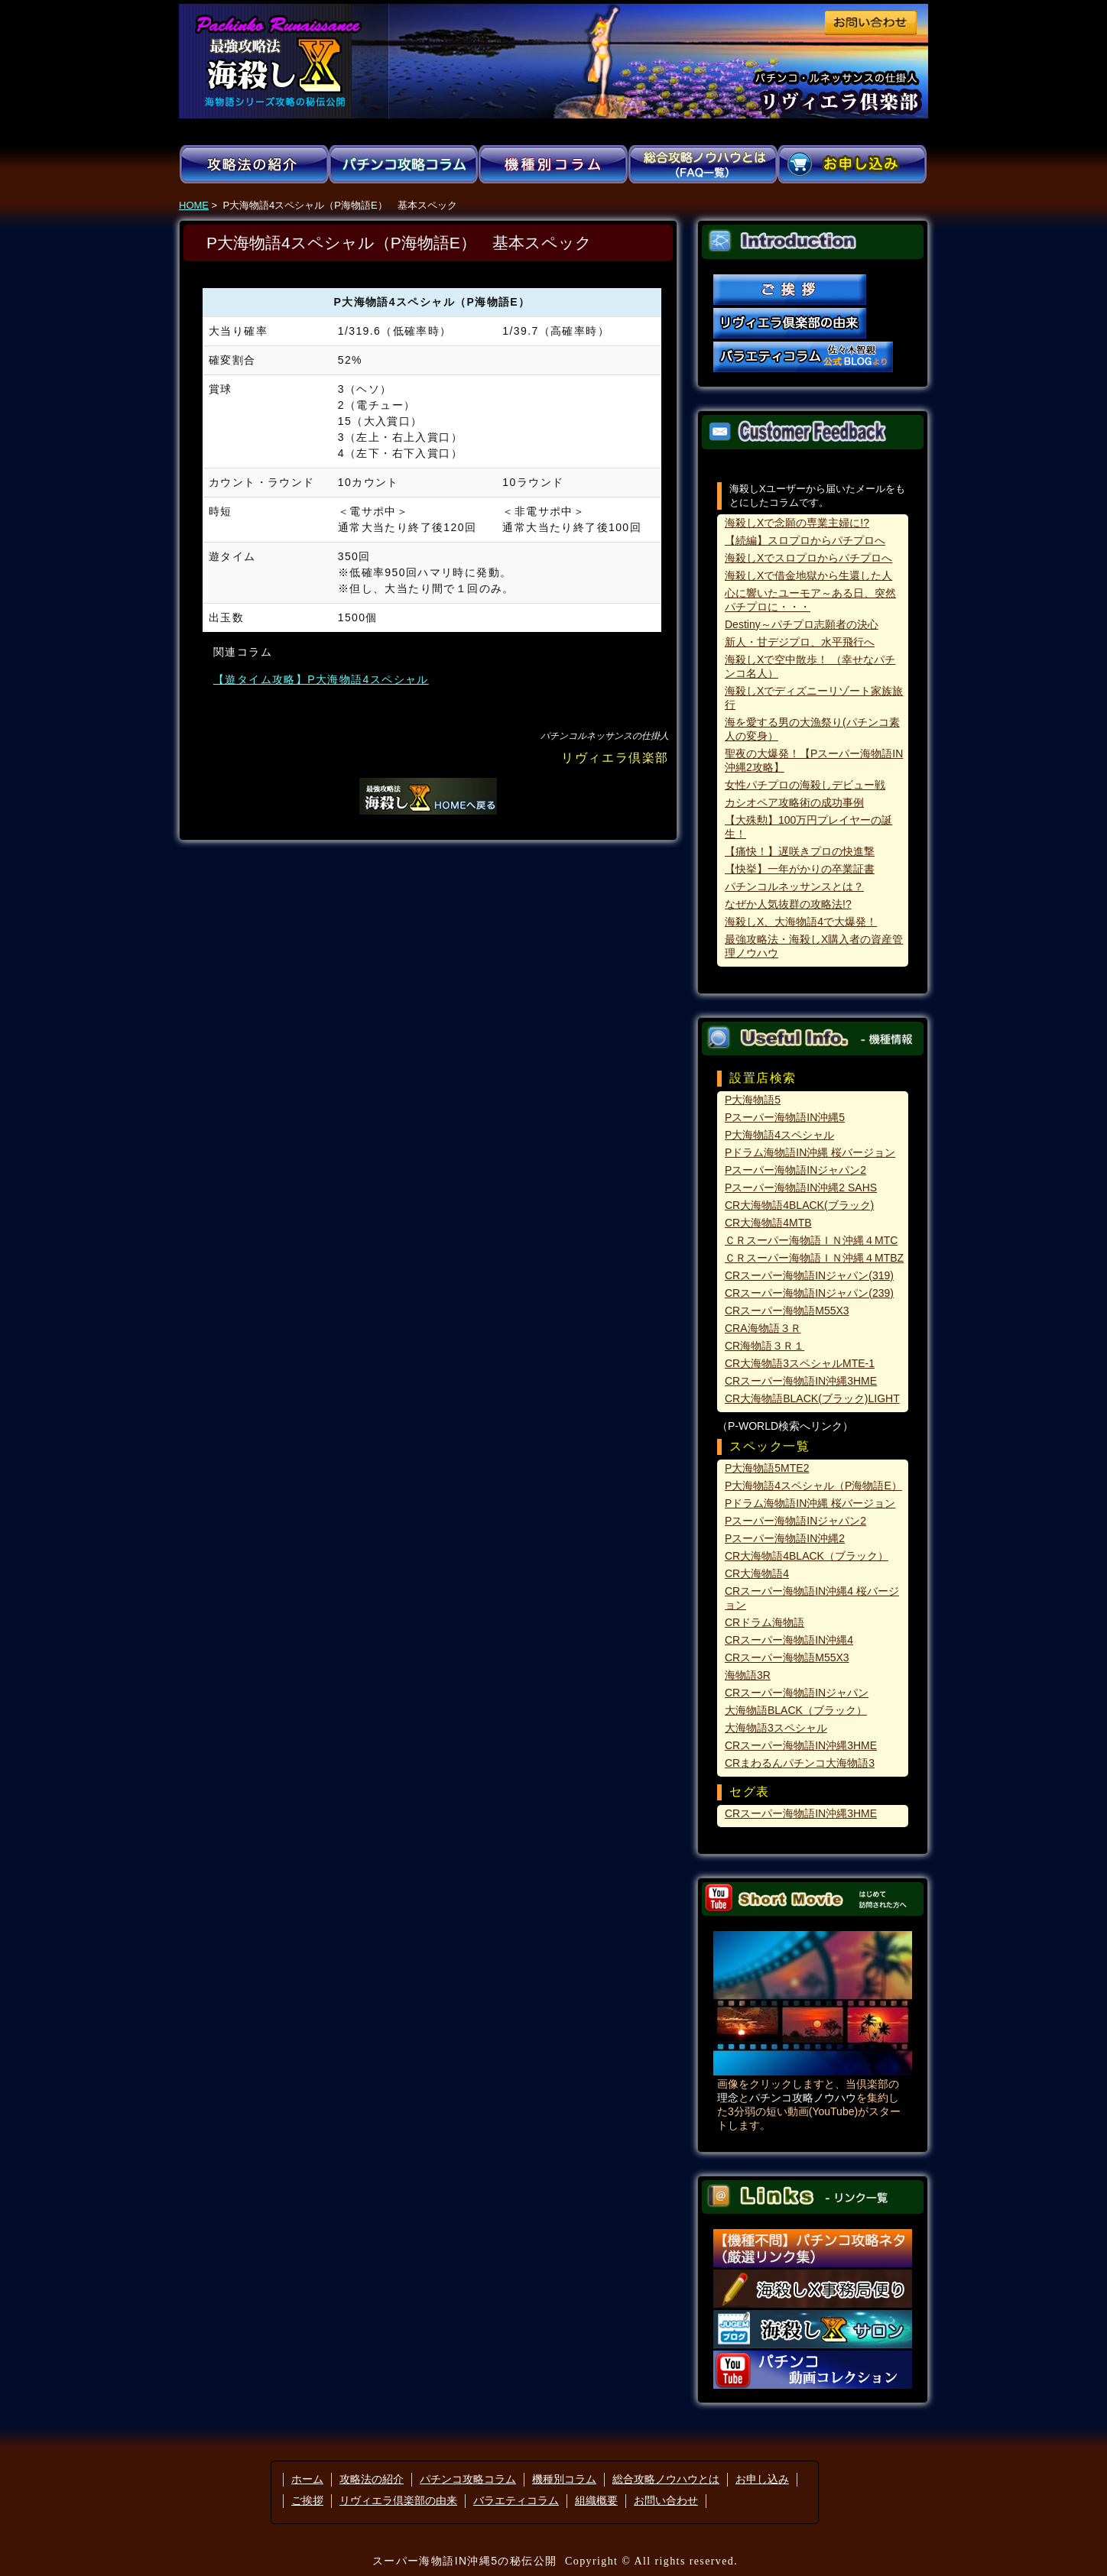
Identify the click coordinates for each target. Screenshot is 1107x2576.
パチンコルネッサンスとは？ (794, 886)
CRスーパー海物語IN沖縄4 (789, 1640)
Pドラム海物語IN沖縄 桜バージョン (810, 1152)
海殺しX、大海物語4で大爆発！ (801, 921)
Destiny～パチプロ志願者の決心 (801, 624)
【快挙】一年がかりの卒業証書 (800, 869)
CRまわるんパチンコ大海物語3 (800, 1763)
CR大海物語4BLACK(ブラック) (799, 1205)
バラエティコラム (516, 2500)
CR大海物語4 (757, 1573)
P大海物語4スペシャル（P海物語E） (813, 1485)
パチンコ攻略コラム (468, 2479)
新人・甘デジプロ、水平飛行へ (800, 642)
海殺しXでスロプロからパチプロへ (808, 558)
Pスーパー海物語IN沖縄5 (785, 1117)
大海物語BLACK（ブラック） (796, 1710)
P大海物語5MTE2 (767, 1468)
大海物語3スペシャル (776, 1728)
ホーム (307, 2479)
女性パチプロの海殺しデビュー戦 (805, 785)
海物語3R (748, 1675)
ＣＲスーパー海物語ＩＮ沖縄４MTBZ (814, 1258)
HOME (194, 205)
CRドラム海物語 (764, 1622)
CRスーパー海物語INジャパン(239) (809, 1293)
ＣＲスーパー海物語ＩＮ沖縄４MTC (811, 1240)
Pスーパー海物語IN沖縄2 (785, 1538)
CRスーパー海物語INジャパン (796, 1693)
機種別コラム (564, 2479)
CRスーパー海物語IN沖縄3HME (801, 1381)
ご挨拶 (307, 2500)
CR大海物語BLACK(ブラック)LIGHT (812, 1398)
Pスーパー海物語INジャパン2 (795, 1170)
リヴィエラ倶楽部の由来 (398, 2500)
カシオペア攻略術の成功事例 (794, 802)
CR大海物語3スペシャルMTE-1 (800, 1363)
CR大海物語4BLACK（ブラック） (806, 1556)
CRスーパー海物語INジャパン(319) (809, 1275)
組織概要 (596, 2500)
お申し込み (762, 2479)
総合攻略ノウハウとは (665, 2479)
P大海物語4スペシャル (779, 1135)
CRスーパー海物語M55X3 (787, 1310)
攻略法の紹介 (371, 2479)
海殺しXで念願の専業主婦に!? (797, 523)
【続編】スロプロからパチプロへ (805, 540)
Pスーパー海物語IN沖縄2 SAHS (801, 1187)
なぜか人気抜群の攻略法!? (788, 904)
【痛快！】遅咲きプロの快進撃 (800, 851)
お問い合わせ (666, 2500)
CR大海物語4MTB (768, 1223)
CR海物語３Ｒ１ (764, 1346)
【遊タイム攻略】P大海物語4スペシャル (321, 679)
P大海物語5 (753, 1100)
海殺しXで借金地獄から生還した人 (808, 575)
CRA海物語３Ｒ (763, 1328)
